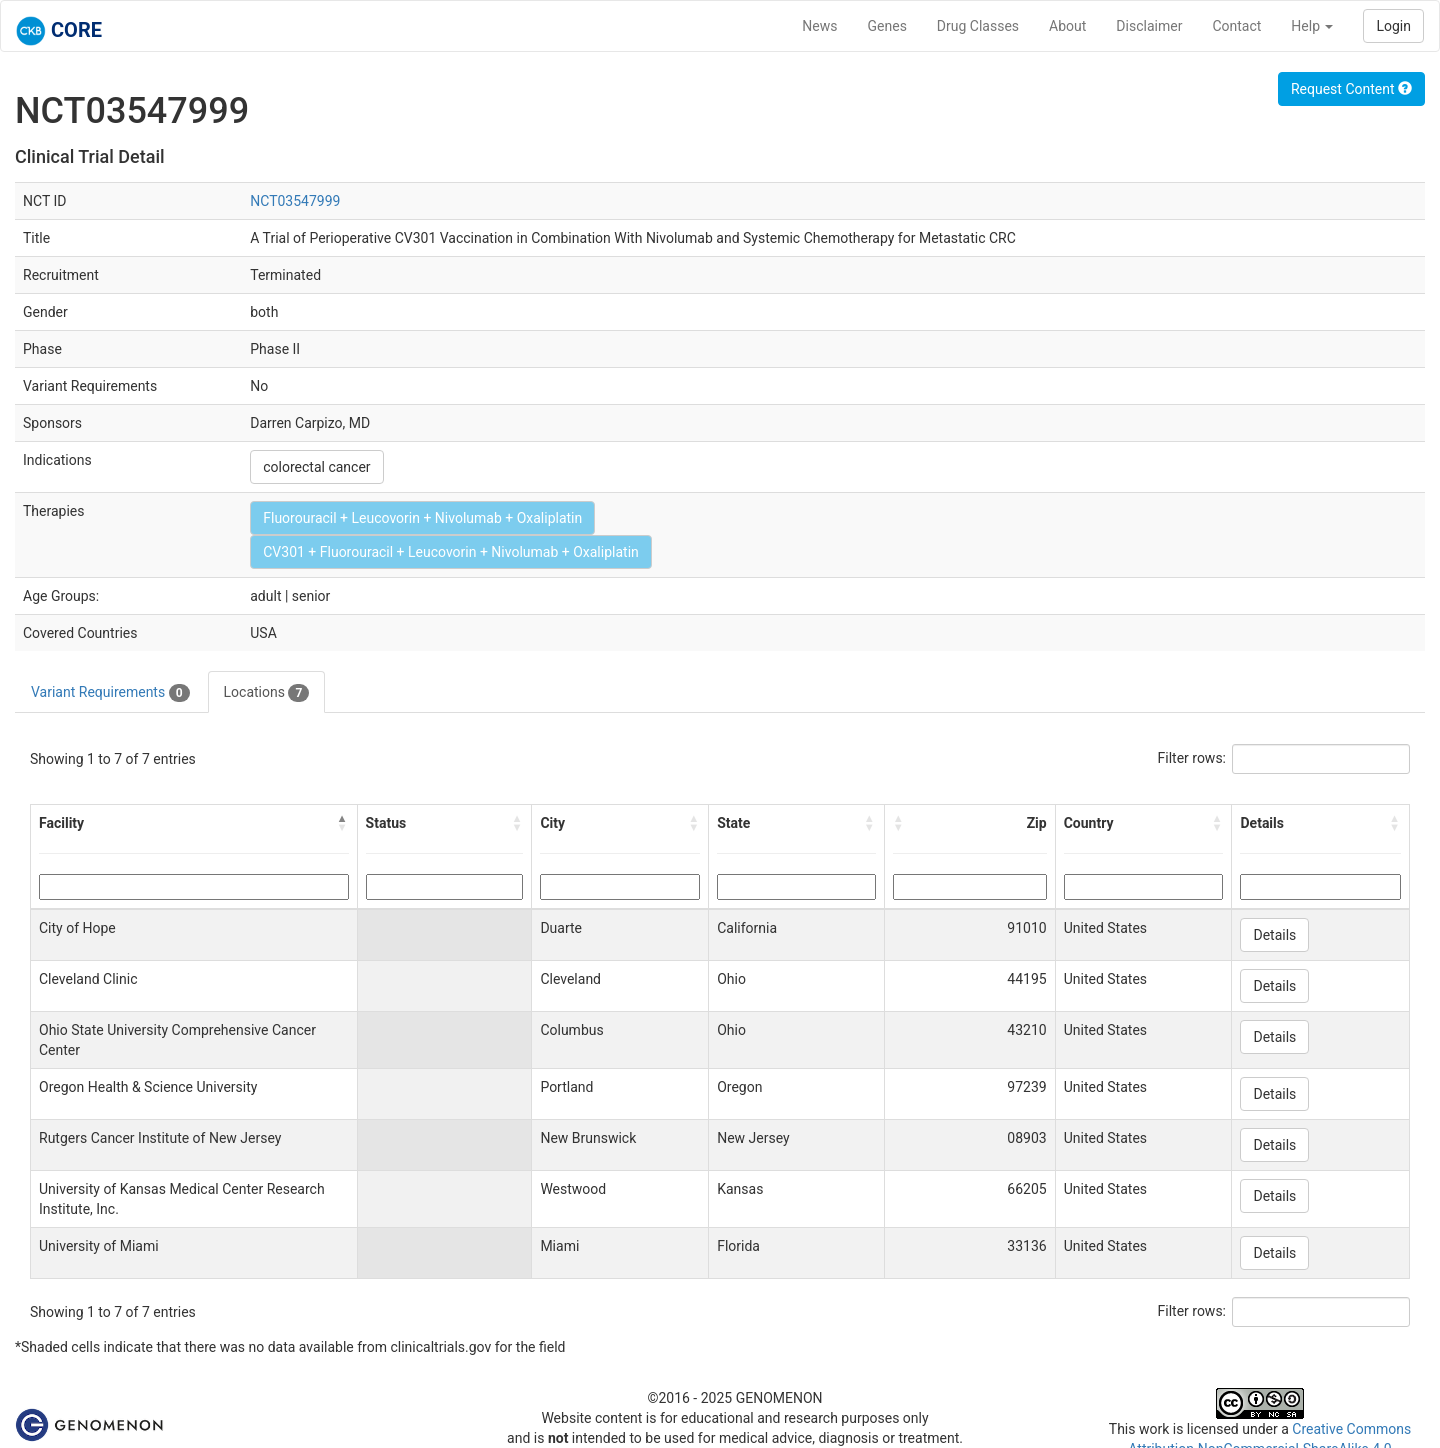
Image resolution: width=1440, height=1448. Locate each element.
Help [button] (1312, 26)
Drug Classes (978, 26)
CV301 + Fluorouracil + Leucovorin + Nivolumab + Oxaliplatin (451, 552)
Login (1393, 26)
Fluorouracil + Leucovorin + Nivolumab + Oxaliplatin (422, 518)
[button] (343, 823)
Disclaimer (1149, 26)
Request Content (1351, 89)
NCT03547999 (295, 201)
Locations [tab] (267, 693)
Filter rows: (1192, 758)
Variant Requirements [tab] (110, 693)
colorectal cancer (316, 467)
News (819, 26)
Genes (887, 26)
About (1067, 26)
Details (1274, 935)
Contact (1236, 26)
